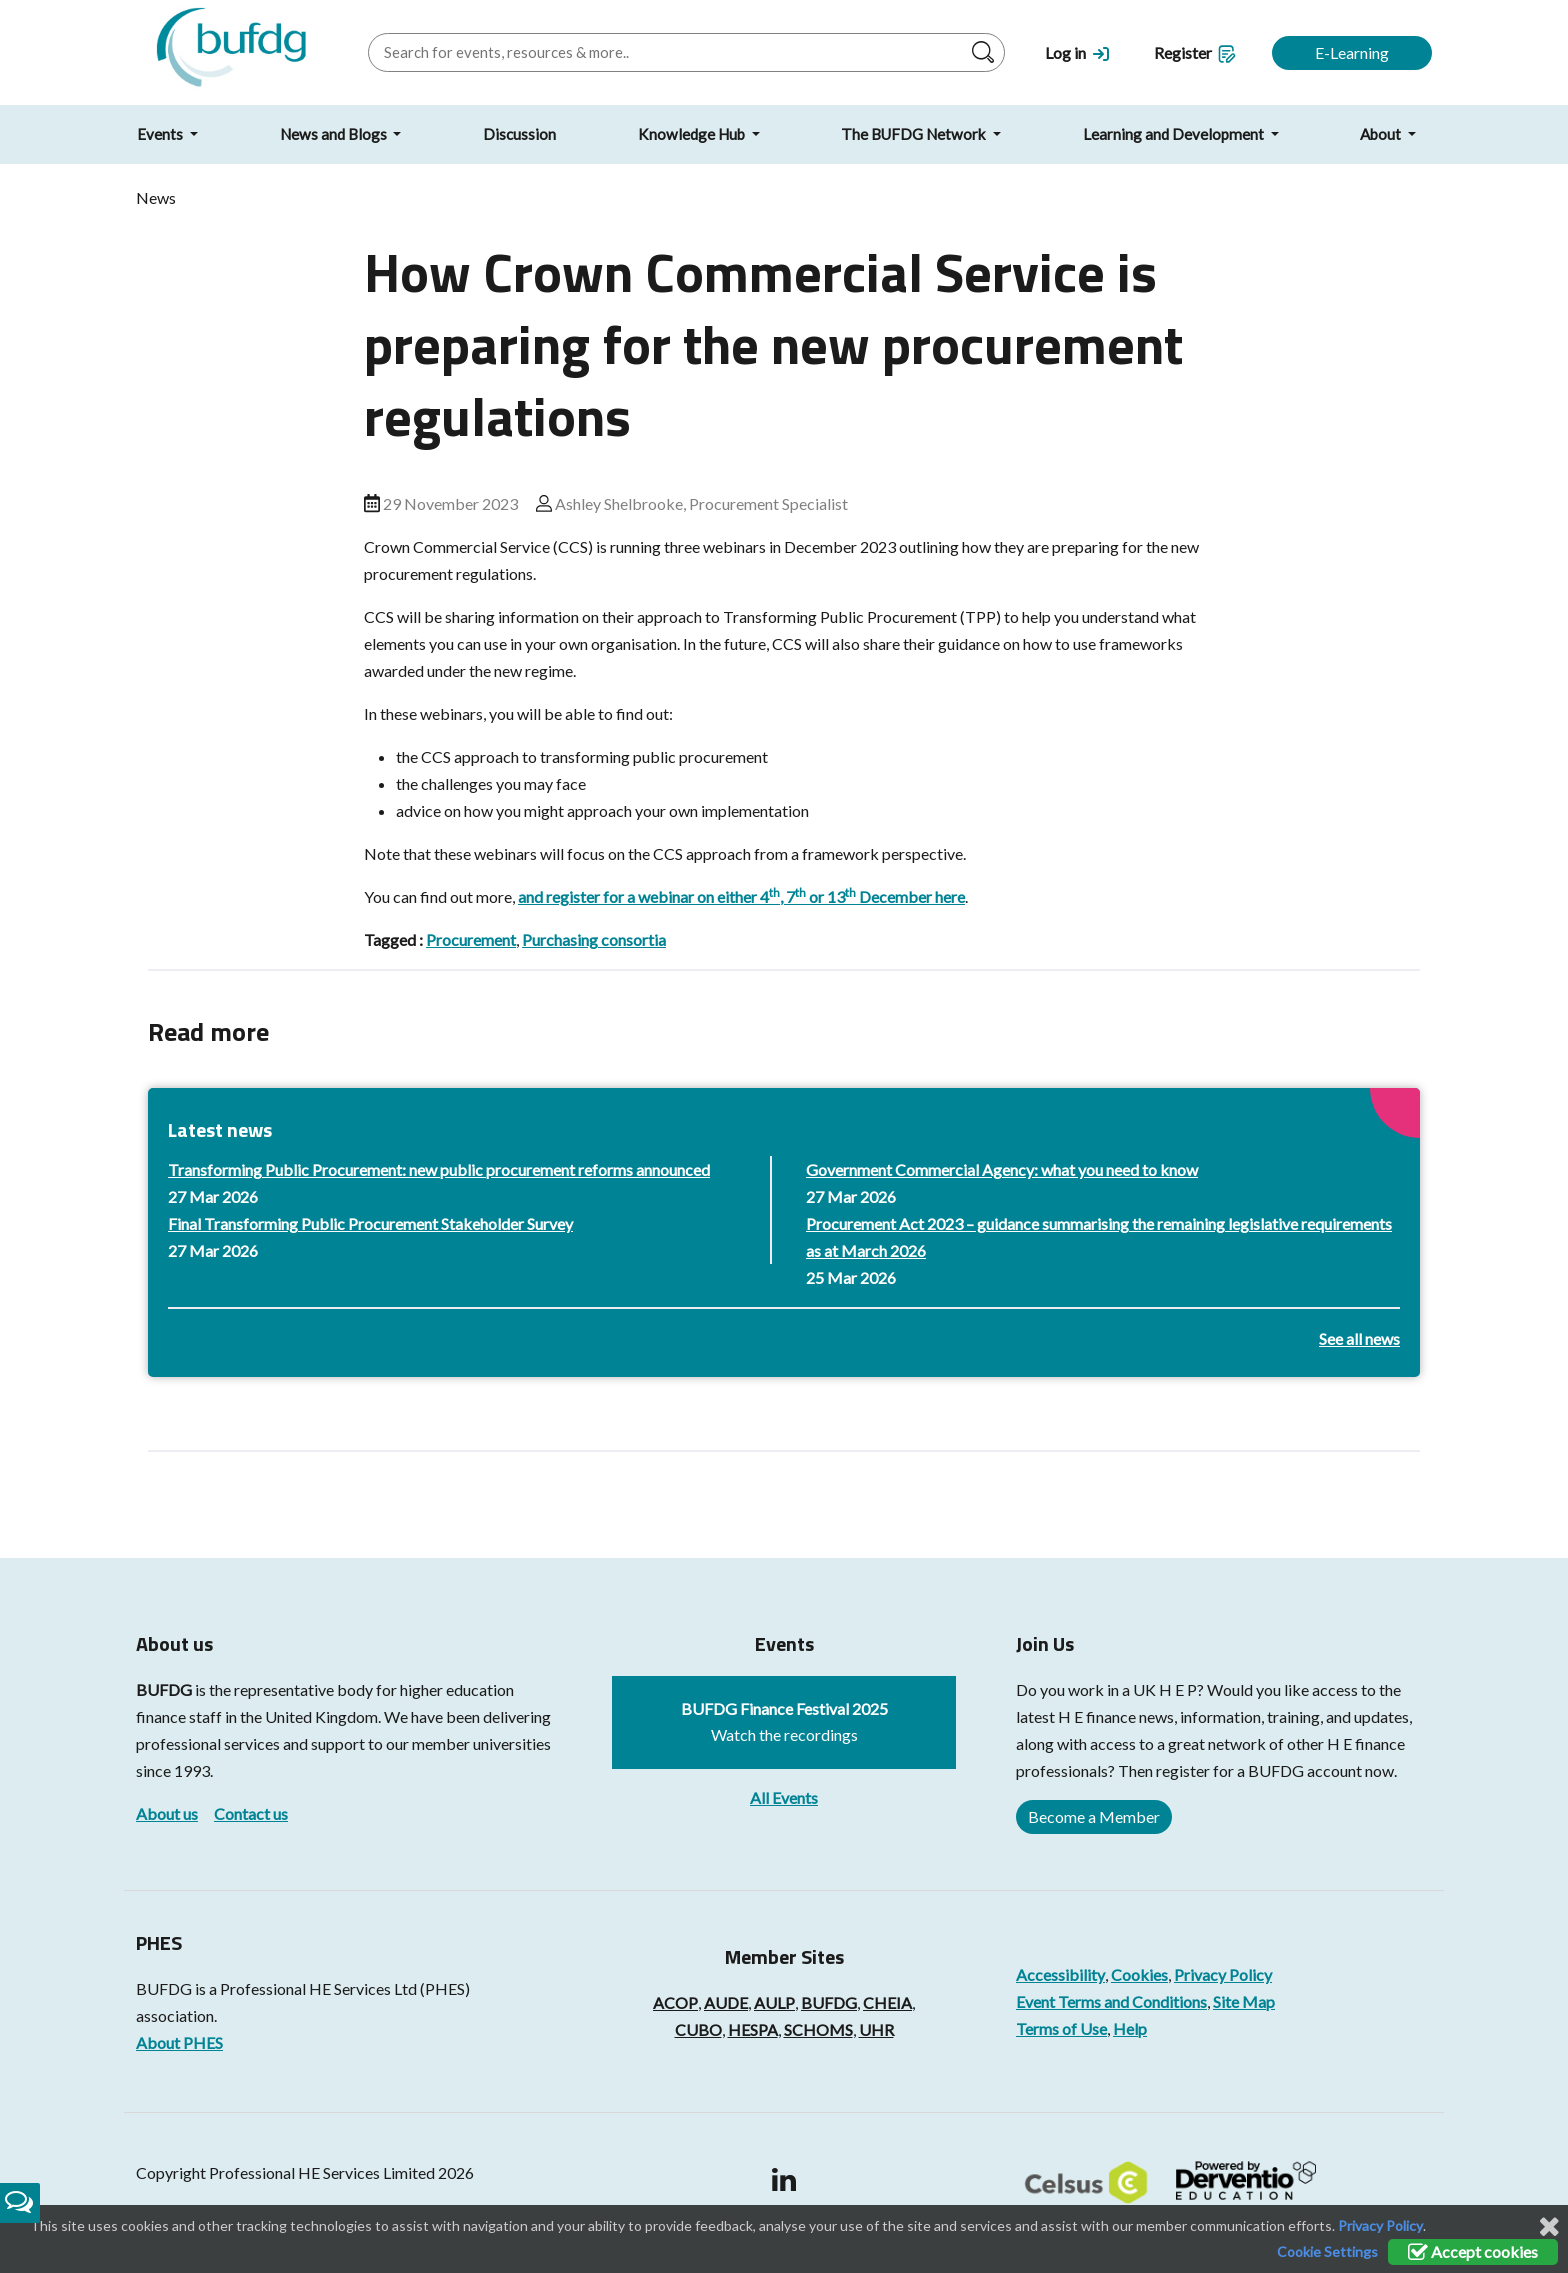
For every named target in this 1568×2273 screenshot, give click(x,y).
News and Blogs (335, 134)
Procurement (471, 939)
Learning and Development (1175, 134)
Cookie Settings (1327, 2251)
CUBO (698, 2029)
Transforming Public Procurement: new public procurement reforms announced (439, 1169)
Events (161, 134)
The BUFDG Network (915, 134)
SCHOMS (818, 2029)
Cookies (1139, 1974)
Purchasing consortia (594, 939)
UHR (876, 2029)
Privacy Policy (1223, 1974)
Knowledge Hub (693, 134)
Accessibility (1060, 1974)
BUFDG (164, 1689)
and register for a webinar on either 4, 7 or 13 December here (741, 896)
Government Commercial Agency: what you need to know (1002, 1169)
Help (1130, 2028)
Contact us (251, 1813)
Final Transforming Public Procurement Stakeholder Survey (370, 1223)
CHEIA (887, 2002)
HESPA (753, 2029)
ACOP (675, 2002)
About (1382, 134)
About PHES (179, 2042)
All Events (784, 1797)
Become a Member (1094, 1816)
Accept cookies (1473, 2251)
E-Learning (1352, 52)
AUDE (726, 2002)
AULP (774, 2002)
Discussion (519, 134)
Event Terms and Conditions (1111, 2001)
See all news (1359, 1338)
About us (167, 1813)
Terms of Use (1061, 2028)
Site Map (1244, 2001)
